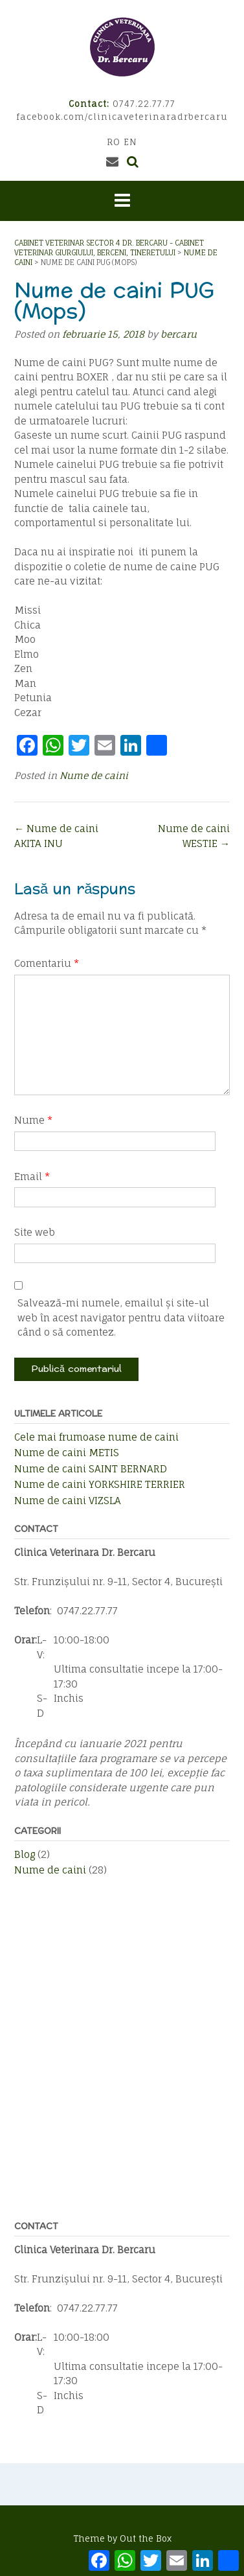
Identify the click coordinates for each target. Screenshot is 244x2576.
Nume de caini (94, 775)
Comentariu (46, 963)
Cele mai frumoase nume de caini (96, 1437)
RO (113, 142)
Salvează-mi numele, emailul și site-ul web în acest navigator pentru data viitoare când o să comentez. (121, 1317)
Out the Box (146, 2538)
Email (32, 1176)
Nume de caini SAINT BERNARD (90, 1469)
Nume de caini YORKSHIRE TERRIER (99, 1484)
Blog (24, 1854)
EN (130, 142)
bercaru (179, 334)
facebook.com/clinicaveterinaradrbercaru (122, 116)
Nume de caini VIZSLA (67, 1500)
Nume (33, 1120)
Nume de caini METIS (66, 1452)
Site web (34, 1232)
